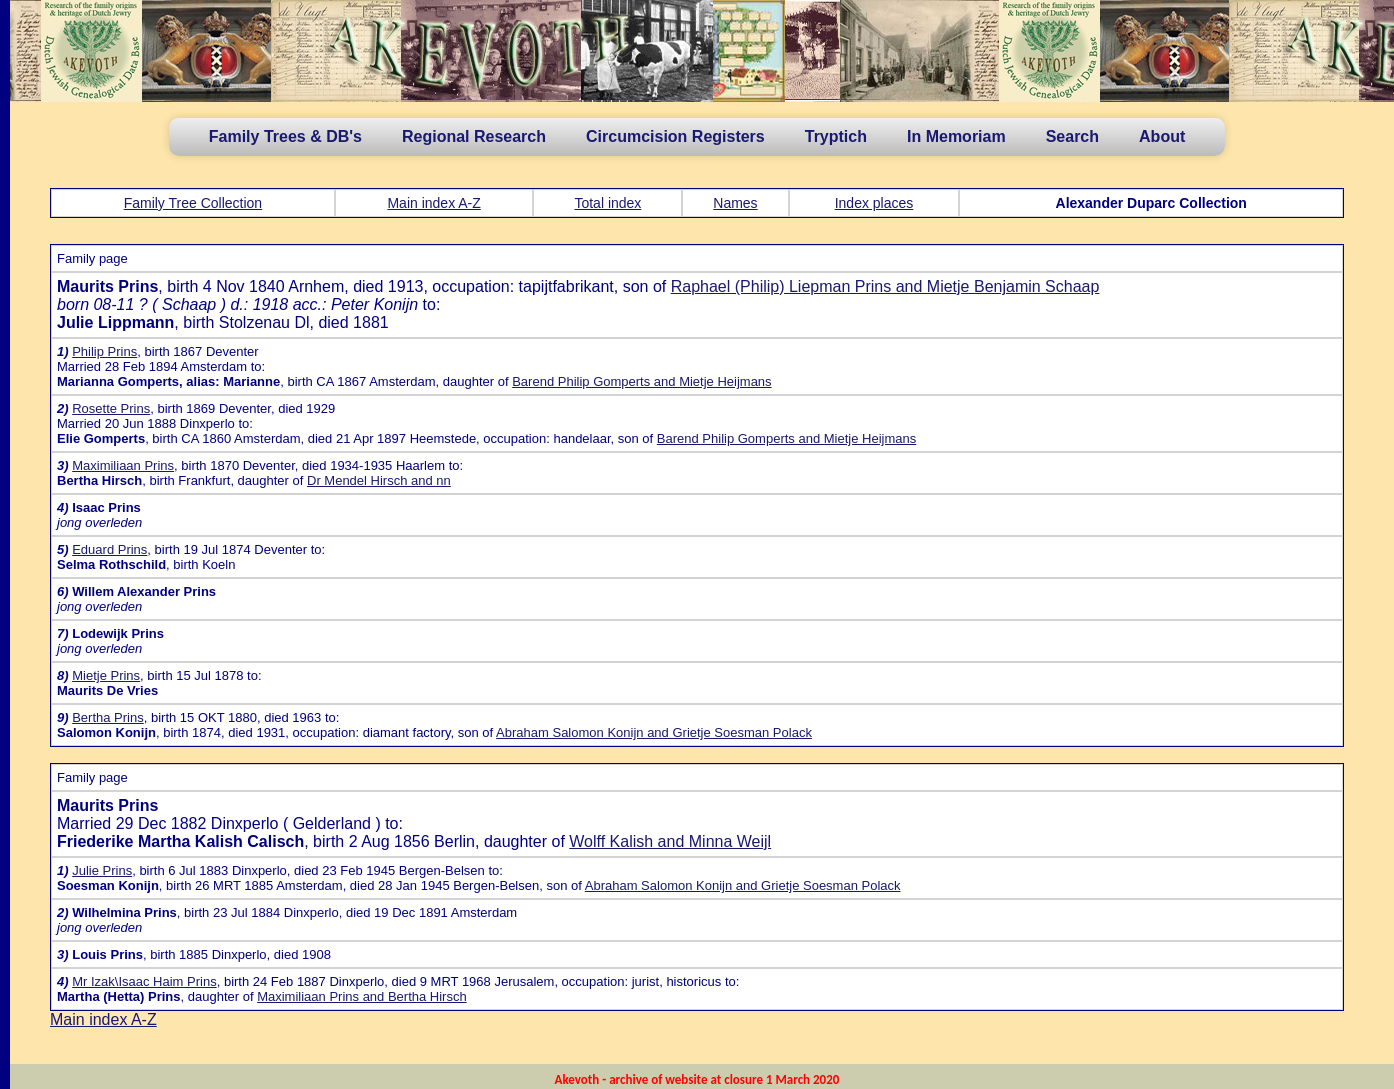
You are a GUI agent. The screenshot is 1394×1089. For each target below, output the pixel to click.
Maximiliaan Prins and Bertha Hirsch (362, 996)
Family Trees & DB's (285, 136)
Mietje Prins (106, 675)
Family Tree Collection (193, 203)
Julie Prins (102, 870)
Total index (607, 203)
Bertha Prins (108, 717)
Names (735, 203)
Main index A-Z (433, 203)
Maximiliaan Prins (123, 465)
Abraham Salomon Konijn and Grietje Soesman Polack (654, 732)
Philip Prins (104, 351)
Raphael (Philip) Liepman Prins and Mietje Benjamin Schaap (885, 286)
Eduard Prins (109, 549)
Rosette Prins (111, 408)
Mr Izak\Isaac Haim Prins (144, 981)
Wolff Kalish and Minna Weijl (670, 841)
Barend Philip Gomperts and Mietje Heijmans (641, 381)
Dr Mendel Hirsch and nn (379, 480)
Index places (874, 203)
